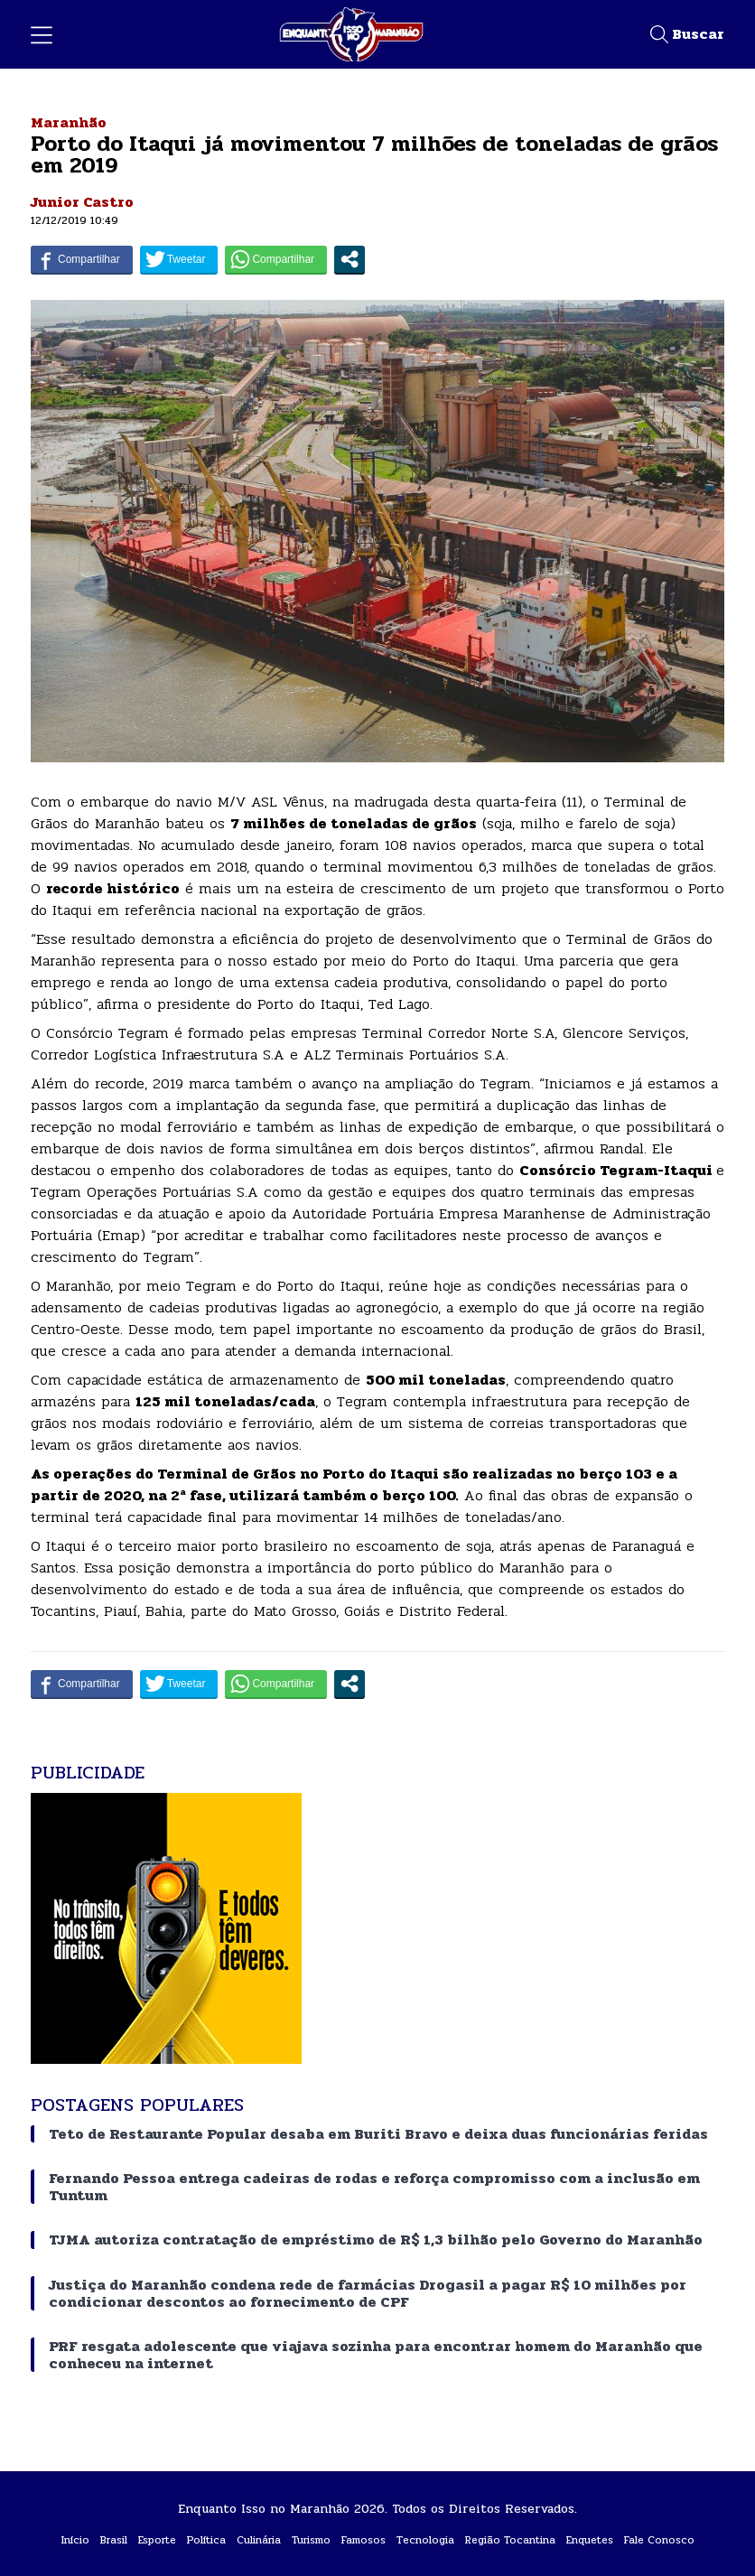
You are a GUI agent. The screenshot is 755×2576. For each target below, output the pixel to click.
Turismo (311, 2540)
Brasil (113, 2540)
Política (206, 2540)
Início (75, 2540)
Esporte (157, 2540)
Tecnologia (425, 2540)
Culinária (259, 2540)
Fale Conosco (659, 2540)
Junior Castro (82, 202)
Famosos (363, 2540)
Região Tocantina (510, 2540)
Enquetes (589, 2540)
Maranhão (69, 122)
